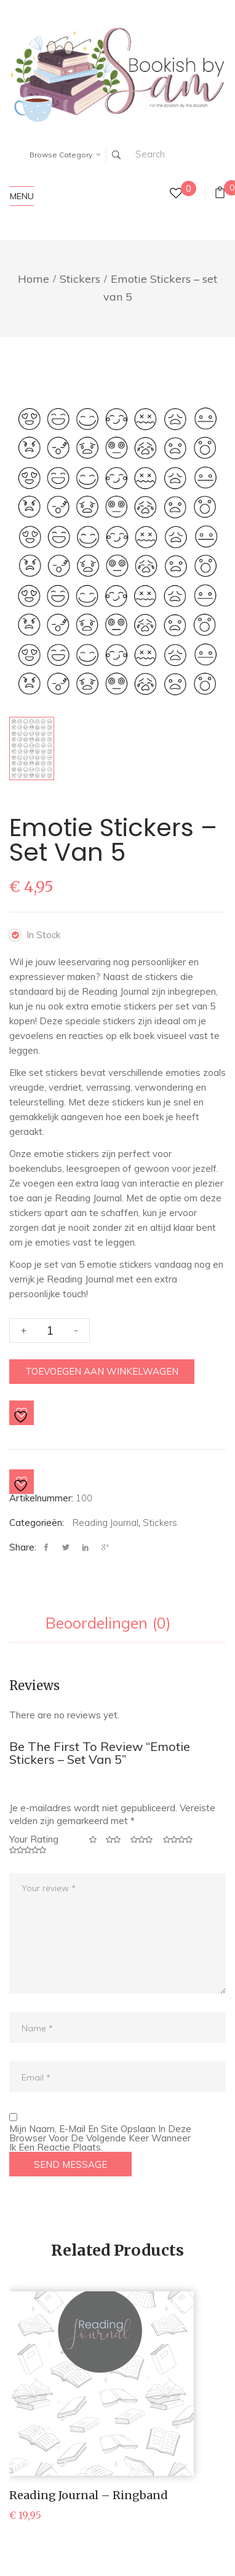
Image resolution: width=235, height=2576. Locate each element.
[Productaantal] (49, 1330)
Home (33, 279)
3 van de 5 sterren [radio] (142, 1839)
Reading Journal (105, 1522)
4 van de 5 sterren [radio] (179, 1839)
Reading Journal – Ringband (88, 2495)
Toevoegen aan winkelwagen (101, 1371)
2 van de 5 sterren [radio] (114, 1839)
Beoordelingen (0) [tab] (108, 1623)
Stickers (80, 279)
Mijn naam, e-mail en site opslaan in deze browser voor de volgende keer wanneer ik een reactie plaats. (100, 2138)
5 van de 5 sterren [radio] (29, 1850)
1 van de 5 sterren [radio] (93, 1839)
